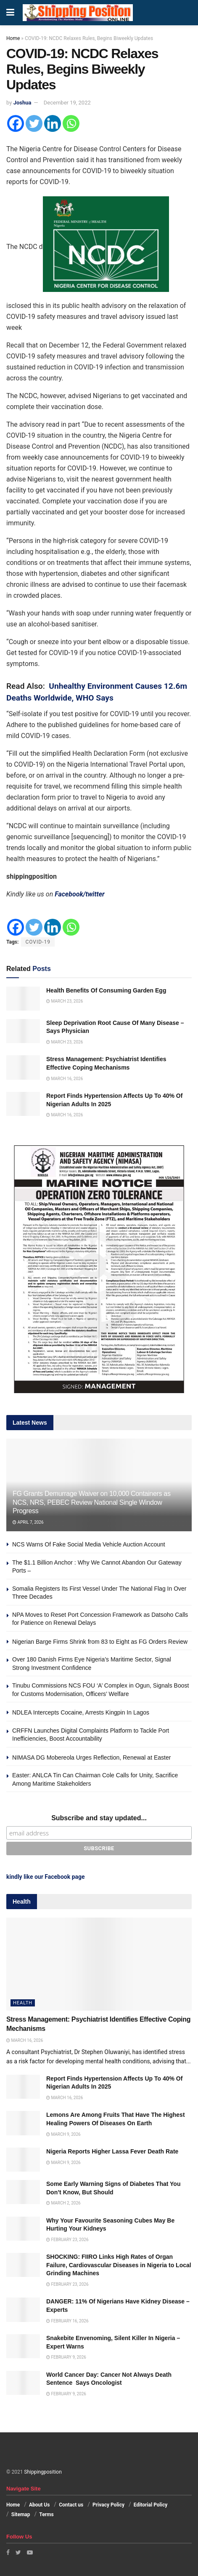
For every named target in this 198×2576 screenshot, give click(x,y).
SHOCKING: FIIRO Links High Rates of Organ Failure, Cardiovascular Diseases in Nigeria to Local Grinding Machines (118, 2264)
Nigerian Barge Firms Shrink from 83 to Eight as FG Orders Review (99, 1641)
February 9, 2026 (66, 2357)
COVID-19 (37, 942)
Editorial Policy (150, 2505)
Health (22, 2003)
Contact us (71, 2505)
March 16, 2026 (64, 1078)
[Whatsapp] (71, 123)
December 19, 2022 (67, 102)
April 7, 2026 (28, 1522)
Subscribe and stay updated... (99, 1818)
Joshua (22, 102)
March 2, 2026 (63, 2203)
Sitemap (20, 2514)
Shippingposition (42, 2472)
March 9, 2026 (63, 2134)
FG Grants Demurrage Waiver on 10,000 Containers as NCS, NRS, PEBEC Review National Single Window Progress (92, 1502)
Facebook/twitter (80, 894)
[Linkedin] (52, 123)
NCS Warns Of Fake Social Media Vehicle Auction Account (88, 1544)
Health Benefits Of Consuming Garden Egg (106, 990)
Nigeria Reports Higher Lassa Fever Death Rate (112, 2151)
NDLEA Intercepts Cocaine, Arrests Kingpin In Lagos (80, 1712)
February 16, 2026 (67, 2321)
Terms (46, 2514)
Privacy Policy (108, 2505)
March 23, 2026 (64, 1001)
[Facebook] (15, 123)
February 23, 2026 (67, 2239)
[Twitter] (34, 123)
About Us (39, 2505)
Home (13, 38)
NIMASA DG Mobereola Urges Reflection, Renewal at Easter (91, 1757)
